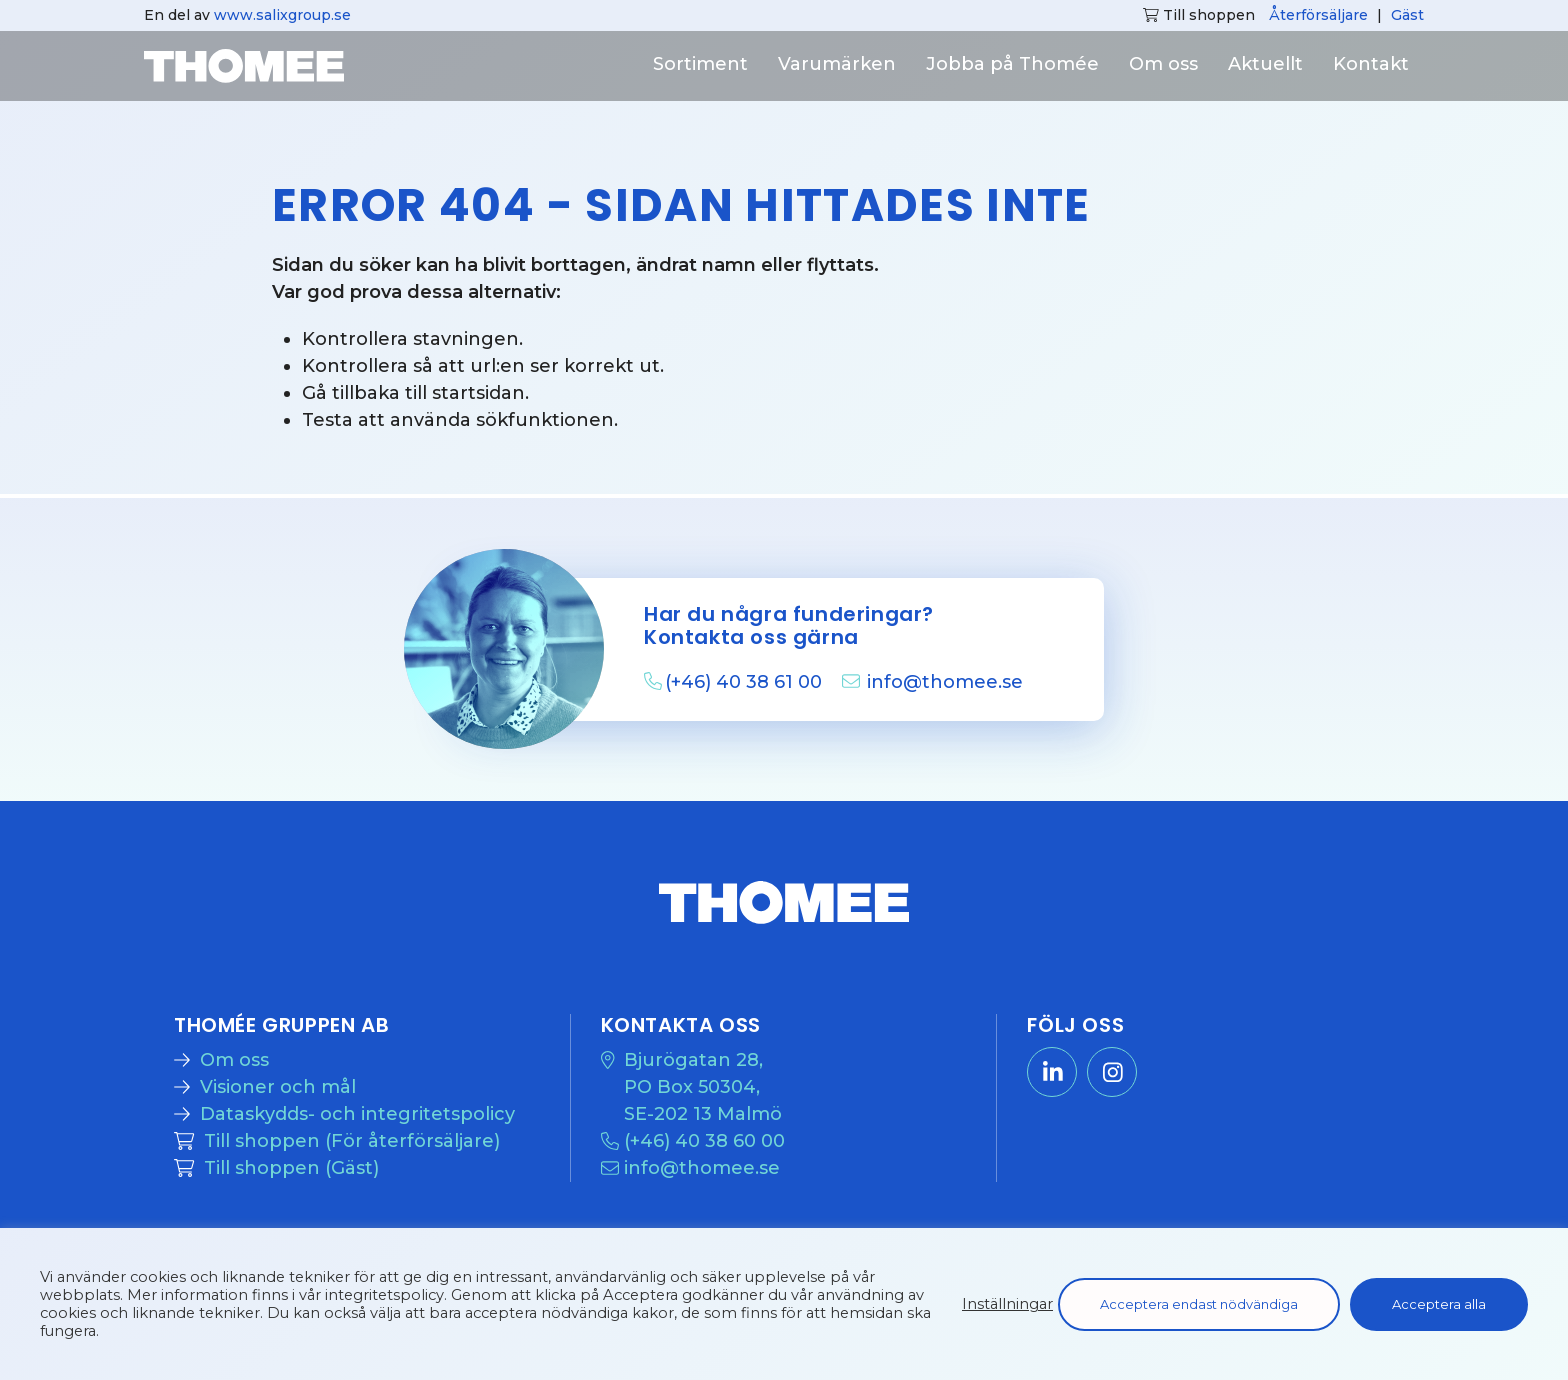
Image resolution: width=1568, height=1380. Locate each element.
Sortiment (700, 64)
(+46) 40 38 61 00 (746, 682)
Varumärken (837, 64)
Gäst (1407, 15)
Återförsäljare (1318, 15)
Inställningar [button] (1007, 1304)
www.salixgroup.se (282, 15)
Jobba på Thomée (1012, 64)
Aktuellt (1265, 64)
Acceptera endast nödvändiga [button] (1199, 1304)
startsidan (478, 393)
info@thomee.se (945, 682)
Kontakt (1371, 64)
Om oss (1163, 64)
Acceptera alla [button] (1439, 1304)
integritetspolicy (384, 1295)
